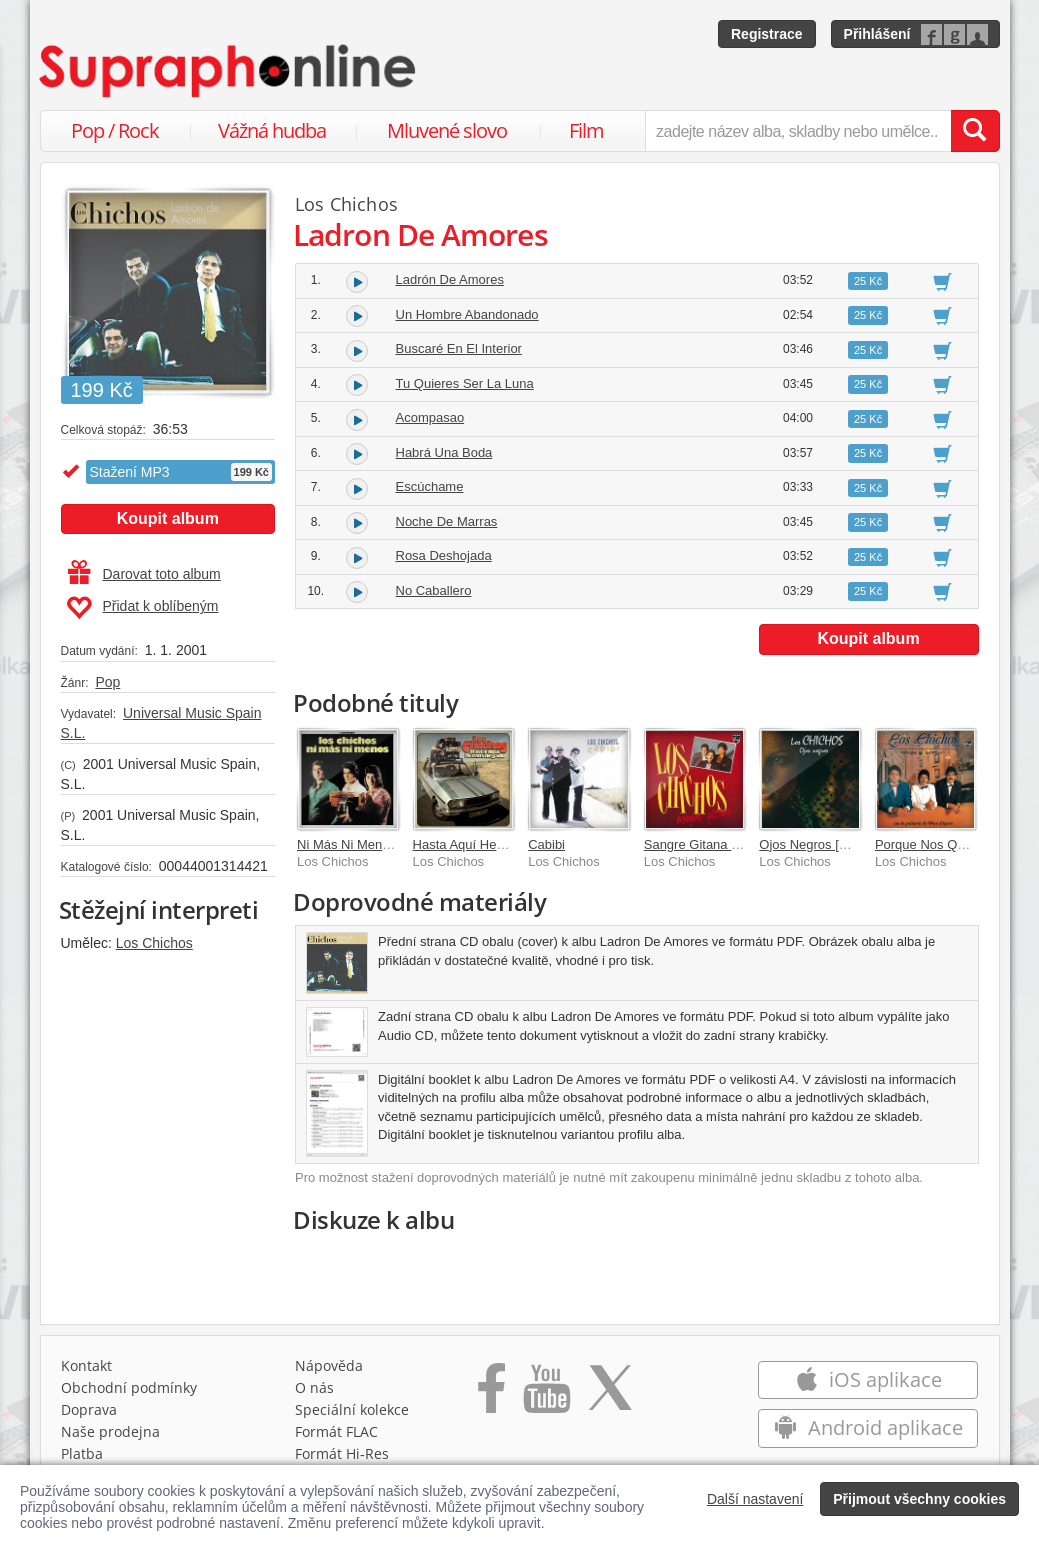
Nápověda (329, 1365)
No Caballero (434, 590)
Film (586, 130)
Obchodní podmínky (129, 1387)
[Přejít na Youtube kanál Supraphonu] (546, 1395)
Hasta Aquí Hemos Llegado (492, 844)
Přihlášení (877, 34)
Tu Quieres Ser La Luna (465, 383)
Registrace (767, 34)
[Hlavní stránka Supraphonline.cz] (229, 71)
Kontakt (86, 1365)
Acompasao (430, 417)
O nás (314, 1387)
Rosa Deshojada (444, 555)
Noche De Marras (447, 521)
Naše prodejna (110, 1431)
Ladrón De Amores (450, 279)
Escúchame (430, 486)
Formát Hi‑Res (342, 1453)
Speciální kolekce (352, 1409)
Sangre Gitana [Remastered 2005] (743, 844)
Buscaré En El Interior (459, 348)
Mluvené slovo (447, 130)
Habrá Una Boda (444, 452)
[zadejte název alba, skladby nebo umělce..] (797, 131)
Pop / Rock (115, 130)
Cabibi (546, 844)
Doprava (89, 1409)
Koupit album (168, 518)
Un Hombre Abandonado (467, 314)
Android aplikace (868, 1427)
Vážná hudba (272, 130)
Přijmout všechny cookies (919, 1499)
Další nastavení (755, 1499)
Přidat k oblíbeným (142, 608)
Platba (82, 1453)
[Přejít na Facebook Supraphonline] (491, 1395)
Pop (107, 682)
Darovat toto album (144, 574)
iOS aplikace (868, 1379)
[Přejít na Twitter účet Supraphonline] (610, 1395)
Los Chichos (154, 943)
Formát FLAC (336, 1431)
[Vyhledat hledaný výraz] (975, 131)
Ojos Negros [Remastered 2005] (852, 844)
